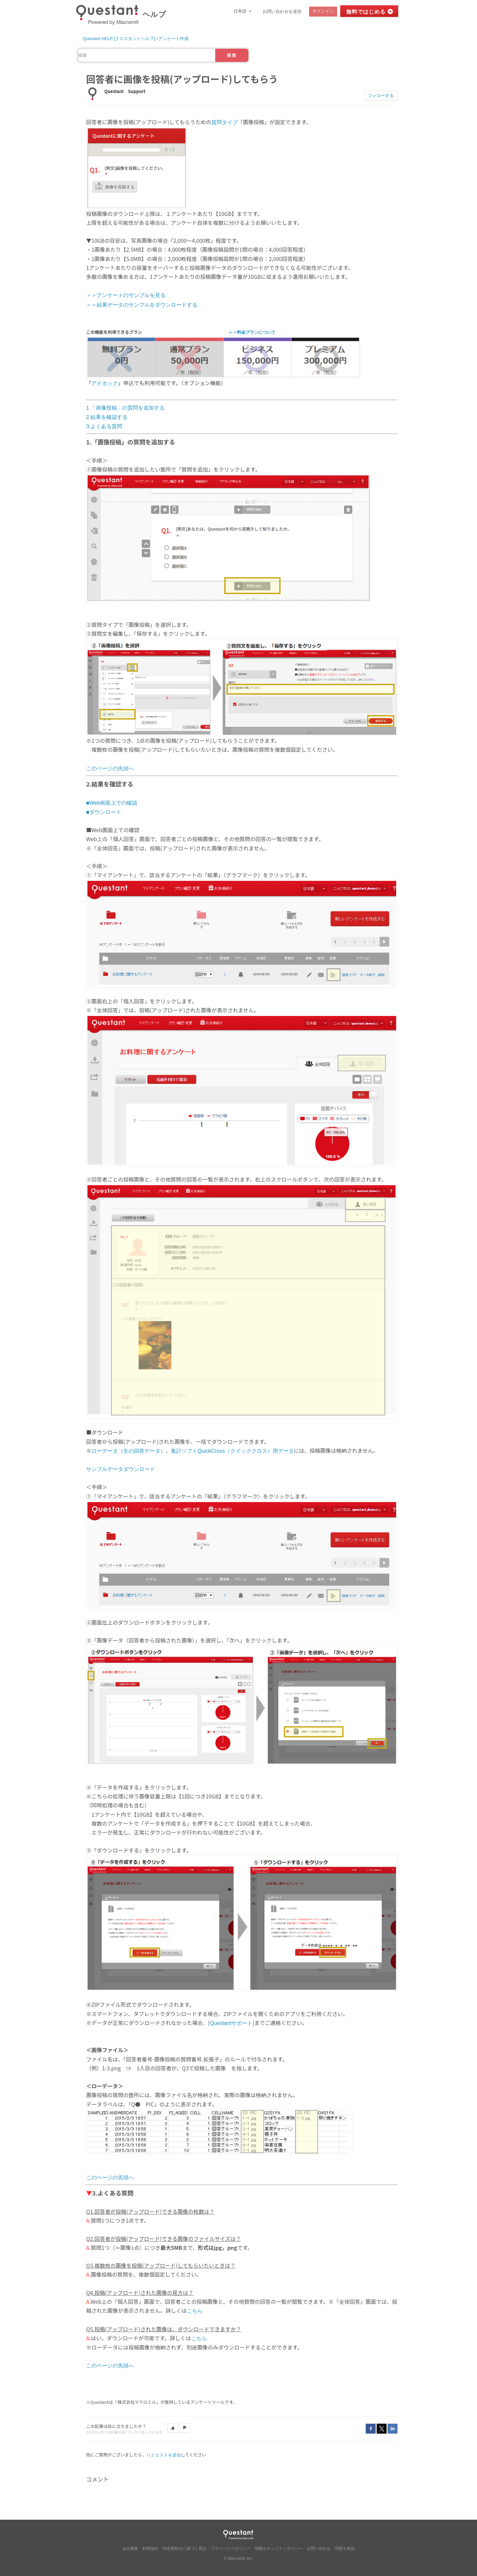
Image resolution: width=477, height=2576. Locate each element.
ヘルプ (154, 14)
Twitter (382, 2429)
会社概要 (130, 2548)
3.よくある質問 (104, 426)
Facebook (371, 2429)
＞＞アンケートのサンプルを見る (126, 295)
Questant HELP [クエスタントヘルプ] (119, 38)
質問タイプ (224, 122)
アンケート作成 (173, 38)
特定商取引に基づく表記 (184, 2548)
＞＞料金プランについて (252, 332)
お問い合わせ (319, 2548)
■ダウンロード (103, 812)
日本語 (241, 11)
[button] (172, 2428)
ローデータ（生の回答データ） (128, 1451)
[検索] (146, 55)
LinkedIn (393, 2429)
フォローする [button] (381, 95)
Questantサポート (231, 2023)
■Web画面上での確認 (111, 803)
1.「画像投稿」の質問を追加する (125, 408)
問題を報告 (345, 2548)
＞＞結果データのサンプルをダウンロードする (141, 305)
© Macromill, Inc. (238, 2558)
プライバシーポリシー (230, 2548)
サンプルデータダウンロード (120, 1469)
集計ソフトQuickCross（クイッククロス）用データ (232, 1451)
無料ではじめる (366, 12)
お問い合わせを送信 (282, 11)
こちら (195, 2311)
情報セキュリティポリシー (278, 2548)
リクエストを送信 (163, 2454)
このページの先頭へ (110, 768)
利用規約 (150, 2548)
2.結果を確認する (107, 417)
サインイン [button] (323, 11)
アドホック (104, 383)
